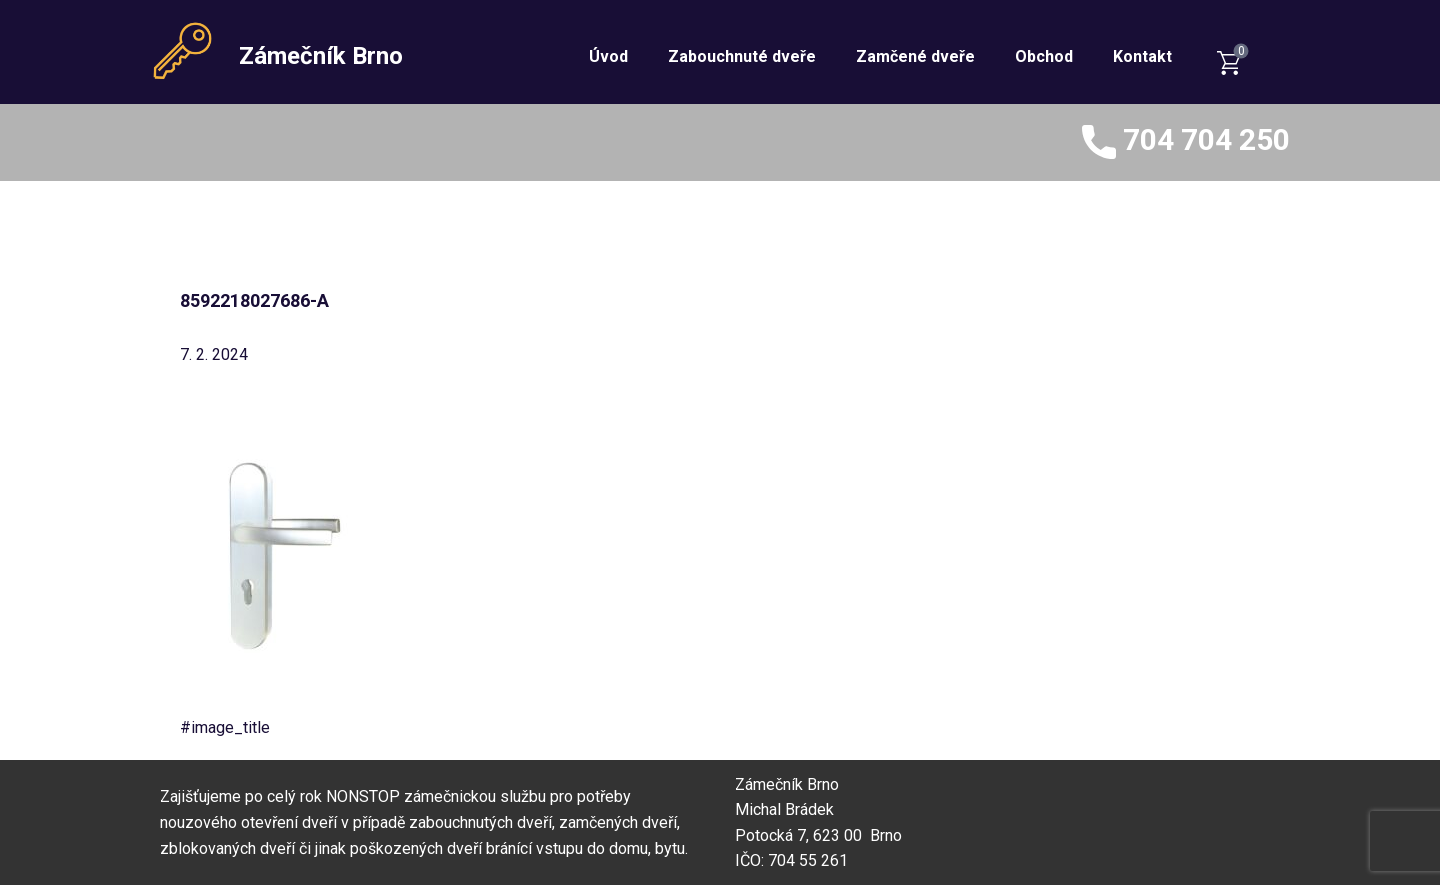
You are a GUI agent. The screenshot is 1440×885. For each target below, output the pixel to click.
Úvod (608, 56)
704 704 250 (1186, 142)
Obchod (1044, 56)
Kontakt (1142, 56)
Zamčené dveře (915, 56)
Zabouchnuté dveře (742, 56)
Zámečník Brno (321, 56)
